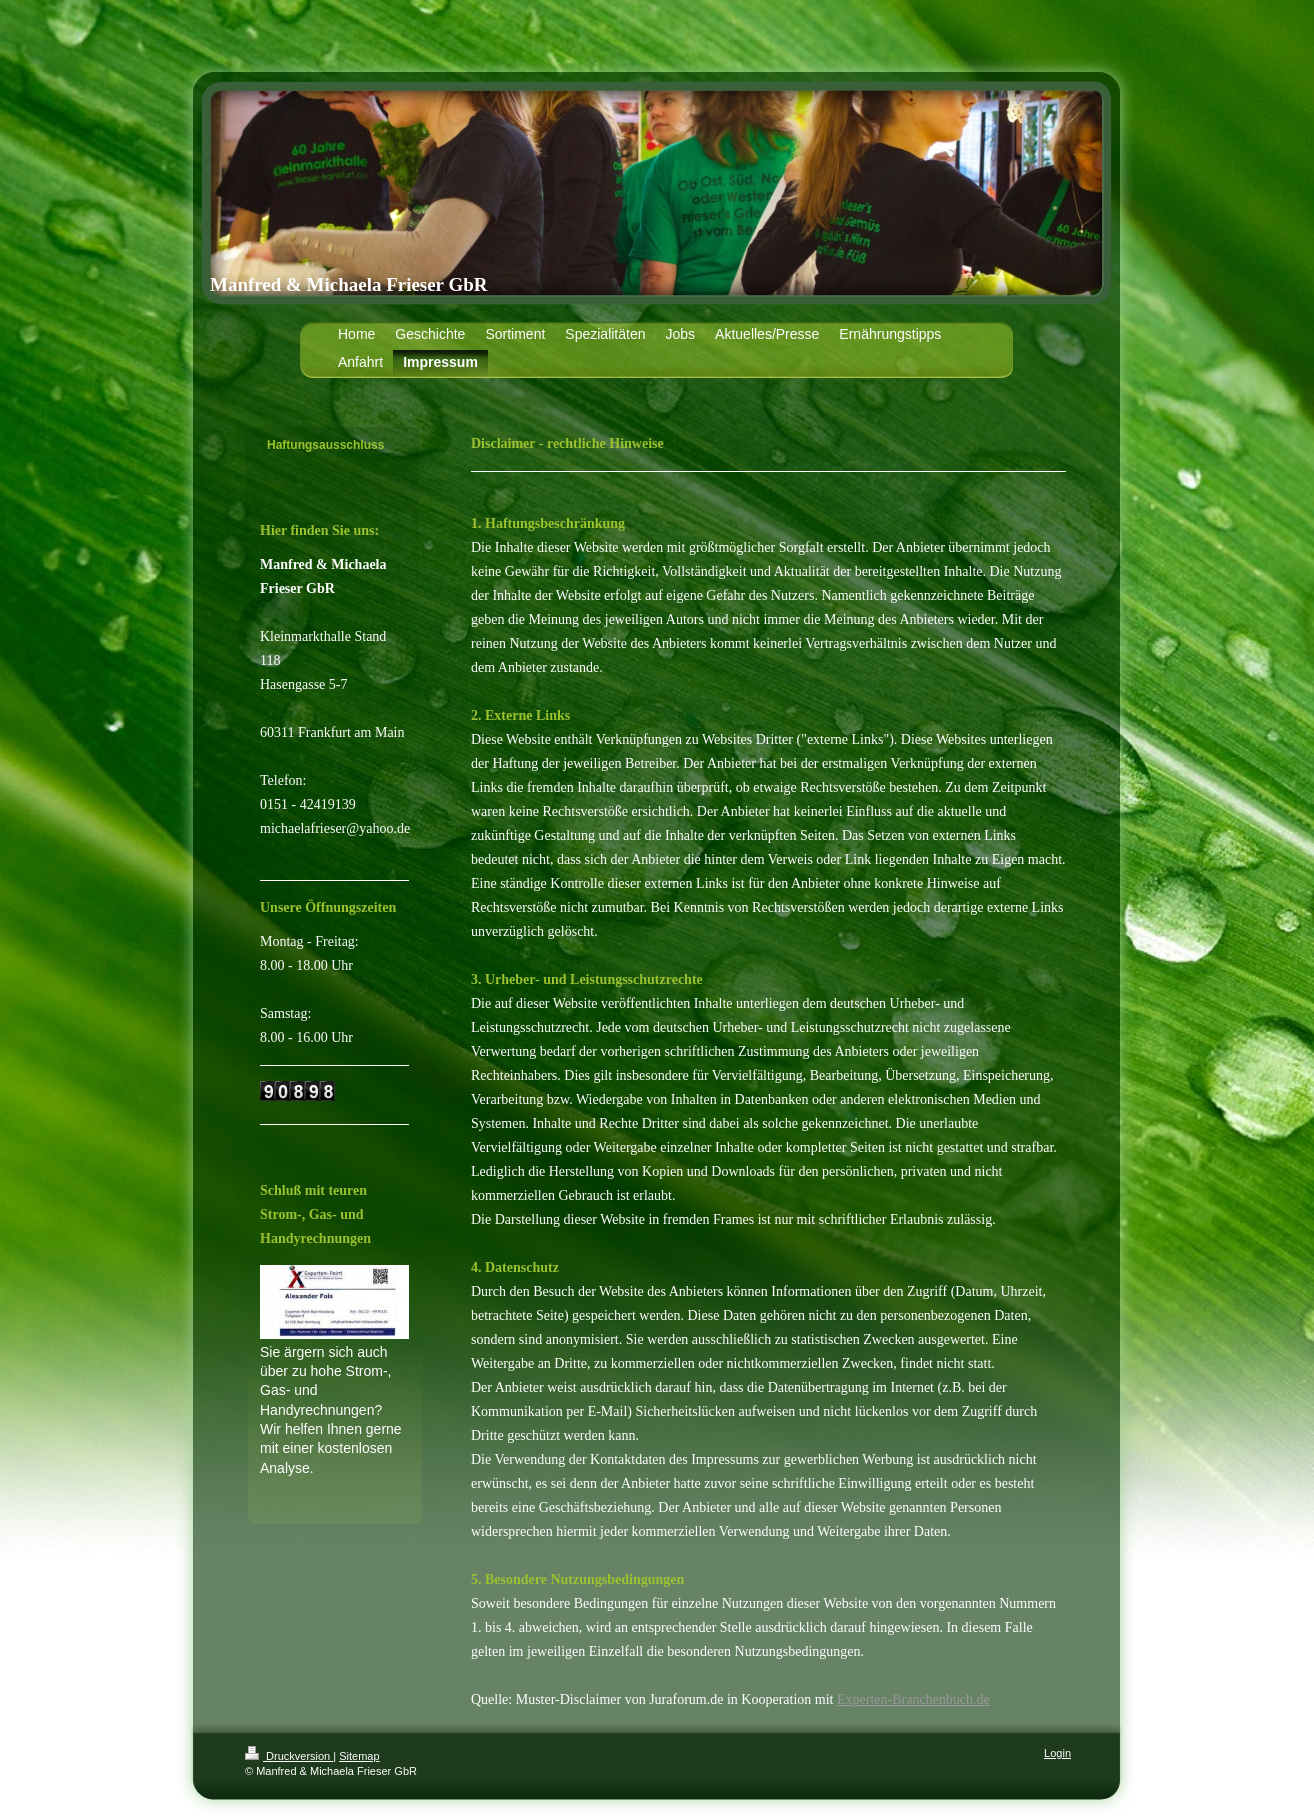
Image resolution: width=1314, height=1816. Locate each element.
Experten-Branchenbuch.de (913, 1699)
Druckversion (289, 1756)
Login (1057, 1753)
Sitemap (359, 1756)
